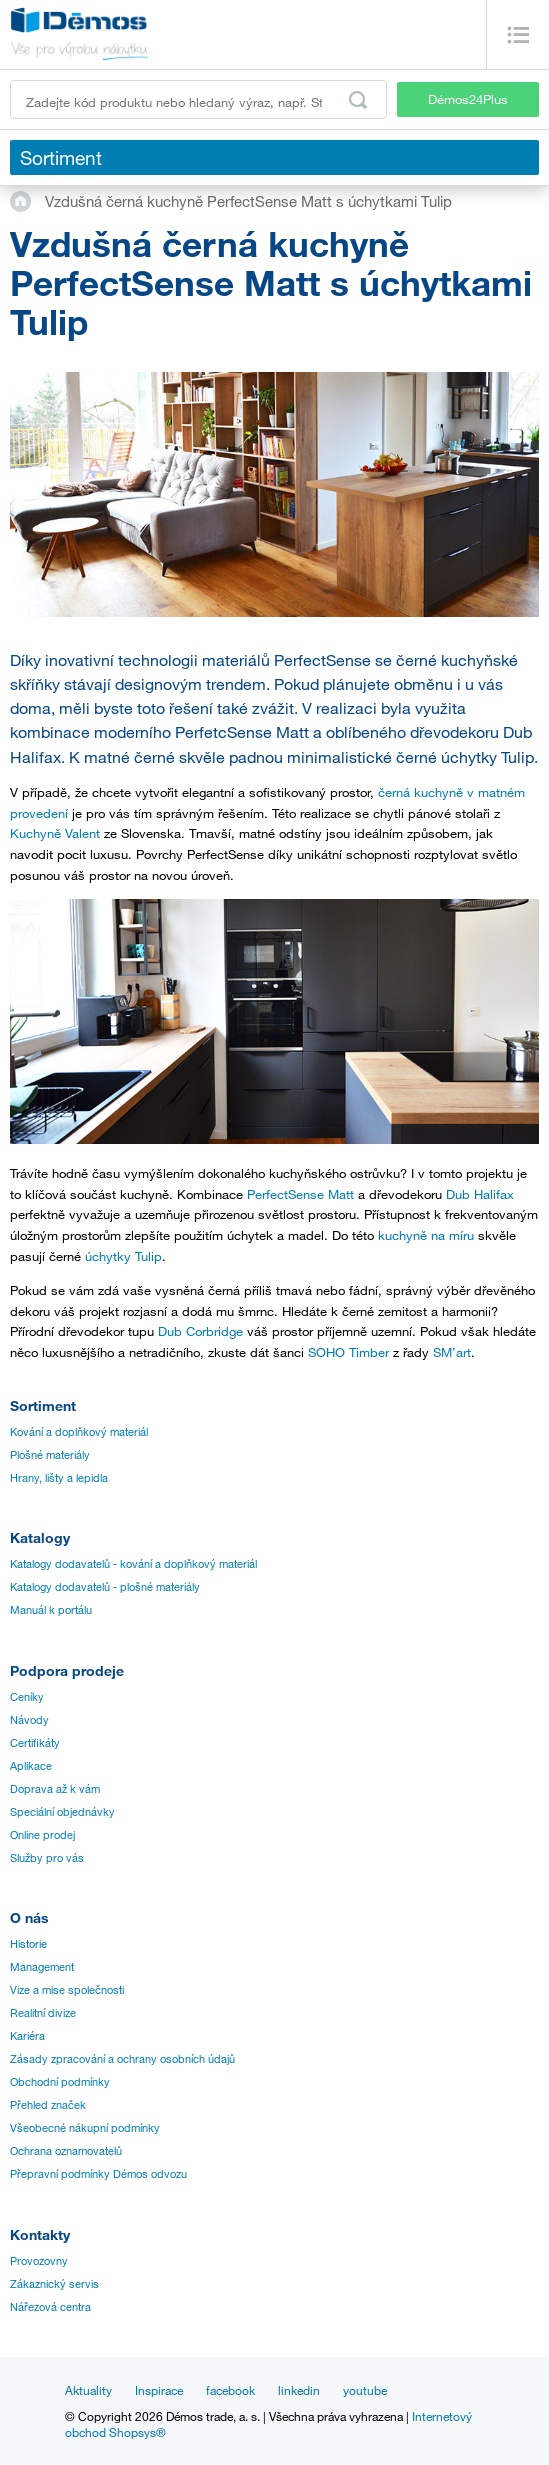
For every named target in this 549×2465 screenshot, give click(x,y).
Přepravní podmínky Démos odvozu (98, 2174)
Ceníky (27, 1697)
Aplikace (31, 1766)
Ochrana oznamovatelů (66, 2151)
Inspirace (159, 2390)
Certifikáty (35, 1743)
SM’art (452, 1352)
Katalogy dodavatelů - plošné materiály (105, 1587)
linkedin (299, 2390)
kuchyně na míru (426, 1235)
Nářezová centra (50, 2307)
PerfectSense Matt (300, 1194)
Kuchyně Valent (55, 833)
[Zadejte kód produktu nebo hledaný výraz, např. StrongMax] (198, 99)
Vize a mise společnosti (67, 1990)
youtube (365, 2390)
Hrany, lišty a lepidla (59, 1478)
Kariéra (27, 2036)
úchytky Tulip (123, 1256)
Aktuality (88, 2390)
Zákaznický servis (54, 2284)
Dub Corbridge (200, 1331)
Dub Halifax (480, 1194)
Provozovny (39, 2261)
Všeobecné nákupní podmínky (85, 2128)
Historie (28, 1944)
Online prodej (42, 1835)
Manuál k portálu (51, 1610)
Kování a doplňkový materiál (79, 1432)
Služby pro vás (47, 1858)
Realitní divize (43, 2013)
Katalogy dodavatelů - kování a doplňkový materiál (133, 1564)
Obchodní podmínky (60, 2082)
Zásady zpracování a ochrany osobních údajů (122, 2059)
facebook (230, 2390)
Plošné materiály (50, 1455)
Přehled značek (48, 2105)
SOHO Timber (348, 1352)
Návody (29, 1720)
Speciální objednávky (62, 1812)
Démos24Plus (468, 99)
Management (42, 1967)
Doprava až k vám (55, 1789)
